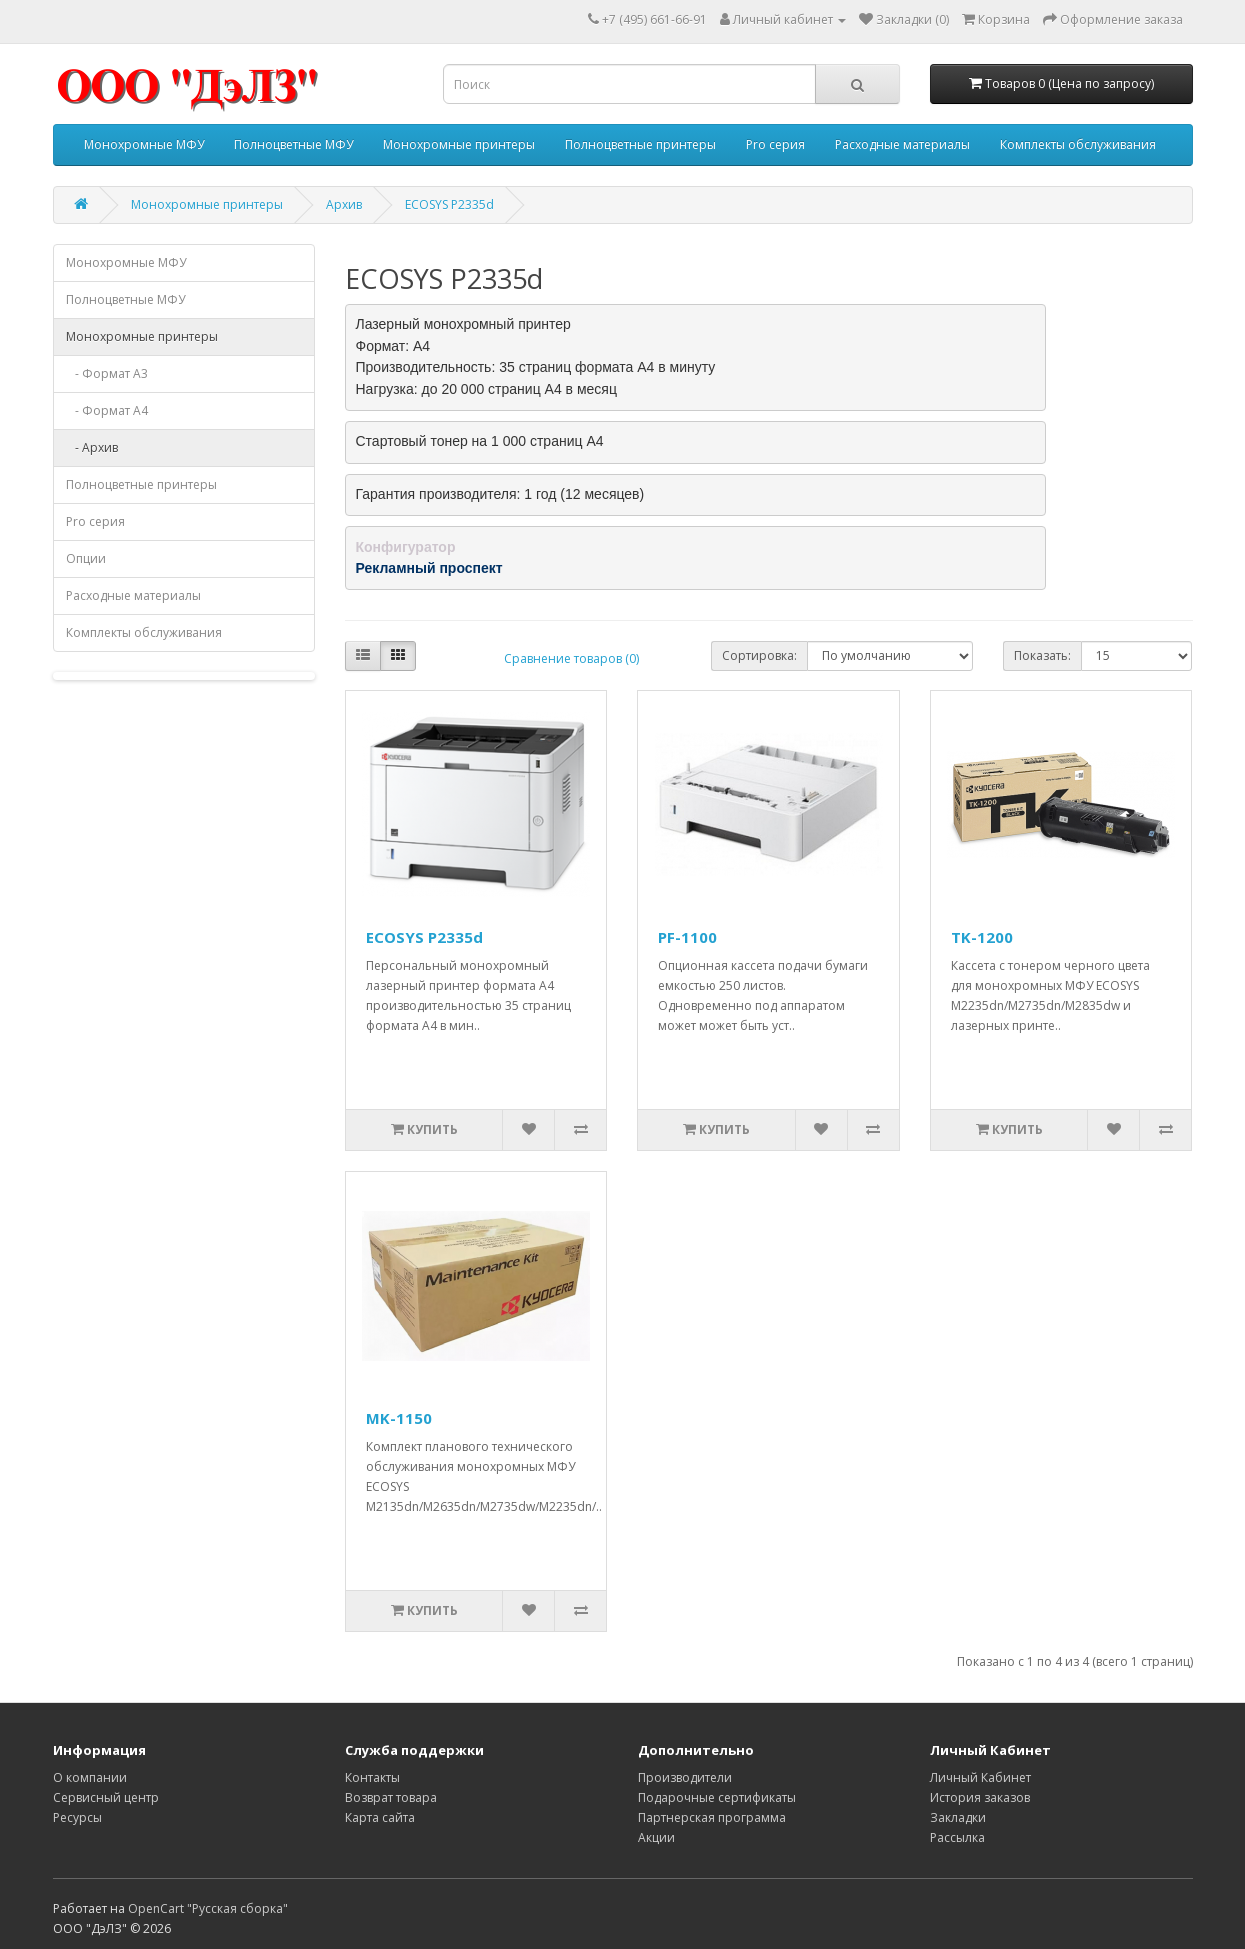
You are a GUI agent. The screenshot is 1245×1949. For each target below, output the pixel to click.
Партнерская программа (712, 1817)
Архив (344, 204)
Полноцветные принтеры (640, 144)
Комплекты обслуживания (1078, 144)
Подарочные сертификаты (717, 1797)
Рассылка (957, 1837)
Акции (656, 1837)
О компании (90, 1777)
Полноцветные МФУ (293, 144)
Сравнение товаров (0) (571, 658)
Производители (685, 1777)
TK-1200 (982, 937)
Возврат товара (391, 1797)
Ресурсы (77, 1817)
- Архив (92, 447)
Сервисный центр (106, 1797)
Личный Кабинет (980, 1777)
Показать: (1042, 655)
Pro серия (775, 144)
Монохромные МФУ (144, 144)
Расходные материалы (902, 144)
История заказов (980, 1797)
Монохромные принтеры (459, 144)
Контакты (372, 1777)
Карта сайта (380, 1817)
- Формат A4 (107, 410)
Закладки (958, 1817)
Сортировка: (759, 655)
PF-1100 (687, 937)
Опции (86, 558)
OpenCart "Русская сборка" (208, 1908)
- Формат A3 (107, 373)
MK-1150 (399, 1418)
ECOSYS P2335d (449, 204)
